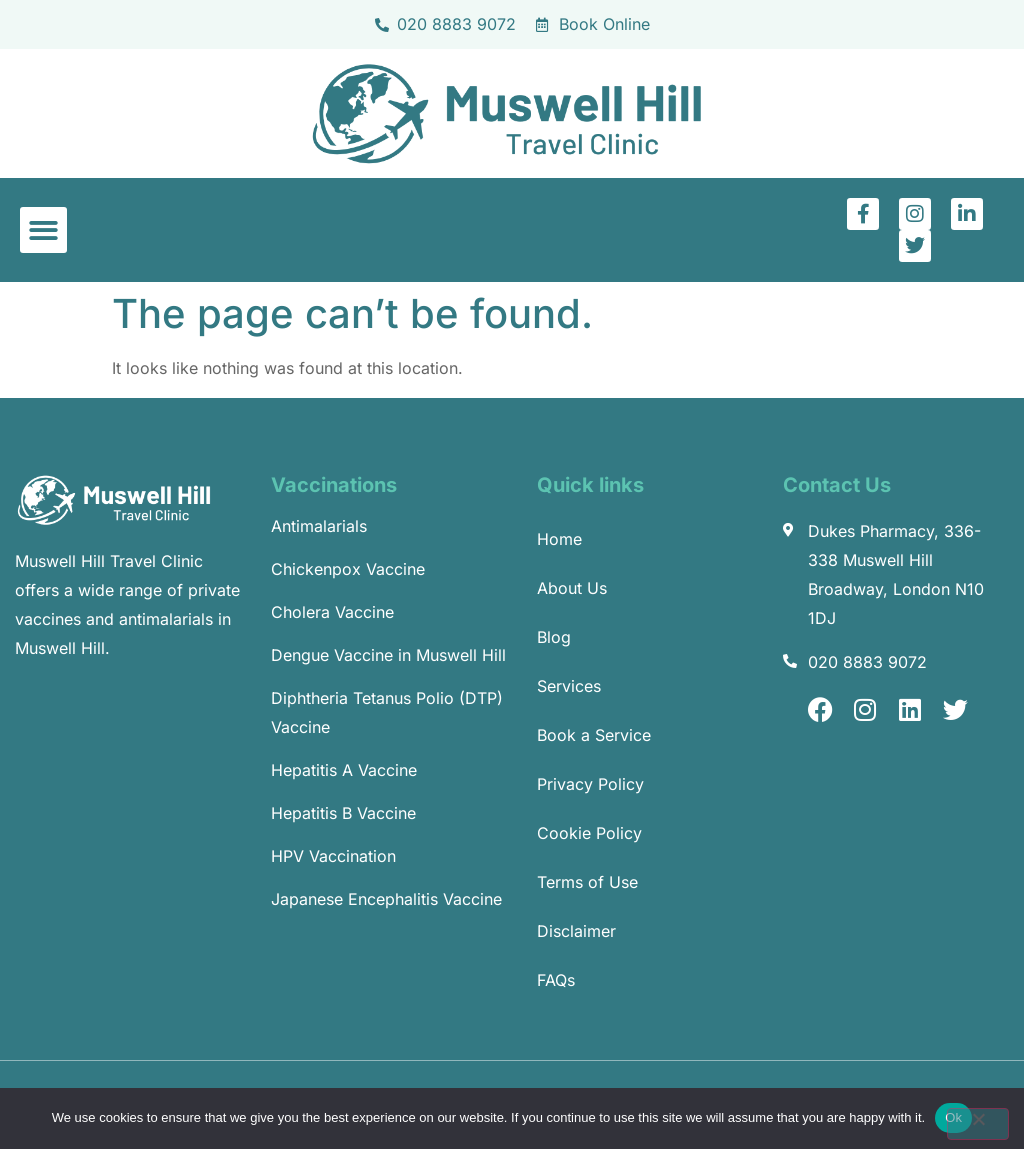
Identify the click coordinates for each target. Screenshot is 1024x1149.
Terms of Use (587, 882)
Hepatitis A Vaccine (344, 770)
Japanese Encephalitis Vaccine (386, 899)
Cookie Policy (589, 833)
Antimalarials (319, 526)
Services (569, 686)
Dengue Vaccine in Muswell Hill (388, 655)
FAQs (556, 980)
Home (559, 539)
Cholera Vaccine (332, 612)
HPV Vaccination (333, 856)
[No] (978, 1124)
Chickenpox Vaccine (348, 569)
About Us (572, 588)
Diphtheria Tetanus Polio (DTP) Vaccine (387, 712)
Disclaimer (576, 931)
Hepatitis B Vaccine (343, 813)
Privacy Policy (590, 784)
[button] (43, 230)
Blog (554, 637)
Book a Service (594, 735)
